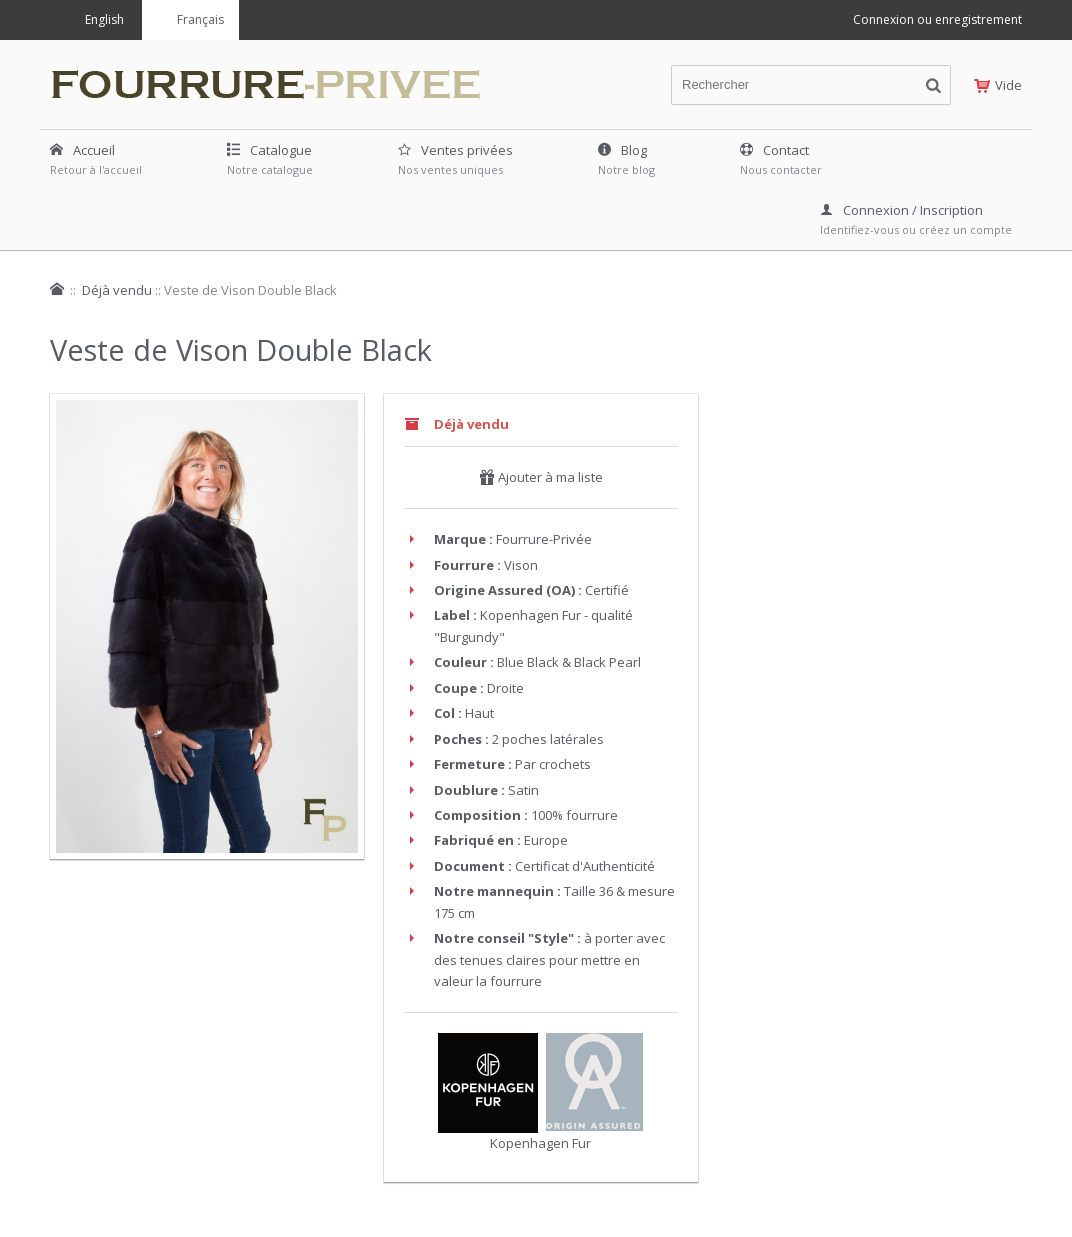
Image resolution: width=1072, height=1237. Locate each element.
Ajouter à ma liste (541, 477)
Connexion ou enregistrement (937, 19)
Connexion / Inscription (901, 210)
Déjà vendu (117, 290)
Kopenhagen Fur (540, 1143)
